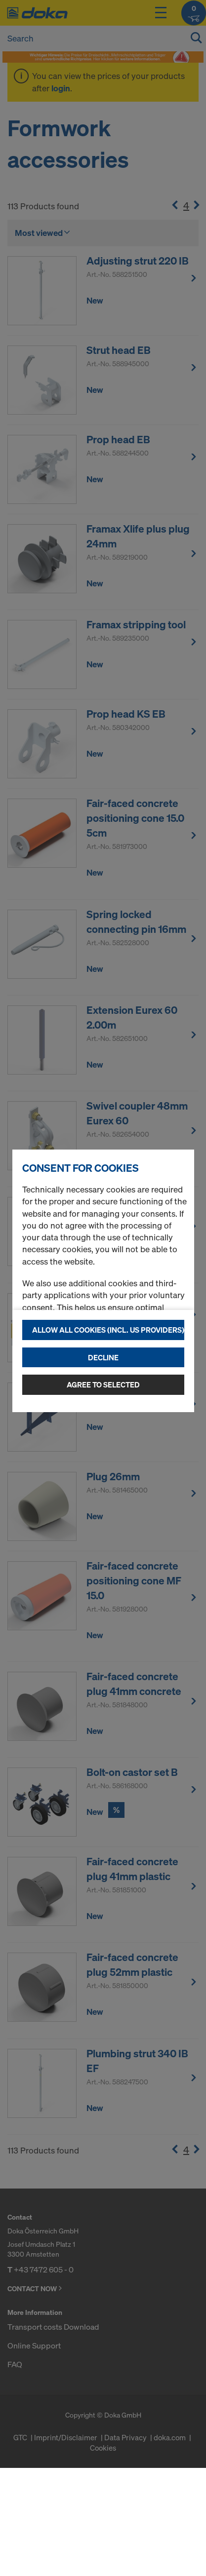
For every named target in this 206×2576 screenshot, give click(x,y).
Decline (103, 1357)
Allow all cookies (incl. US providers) (108, 1330)
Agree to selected (103, 1384)
